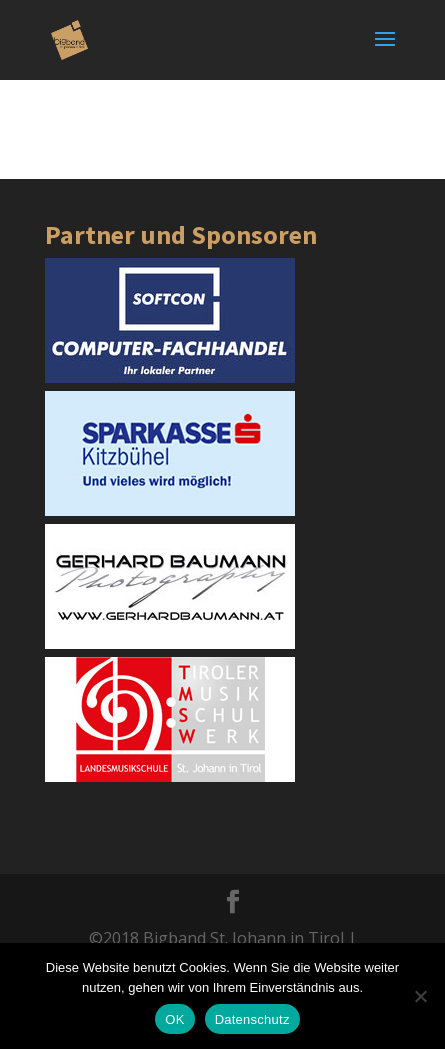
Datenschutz (252, 1019)
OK (174, 1019)
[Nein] (420, 996)
